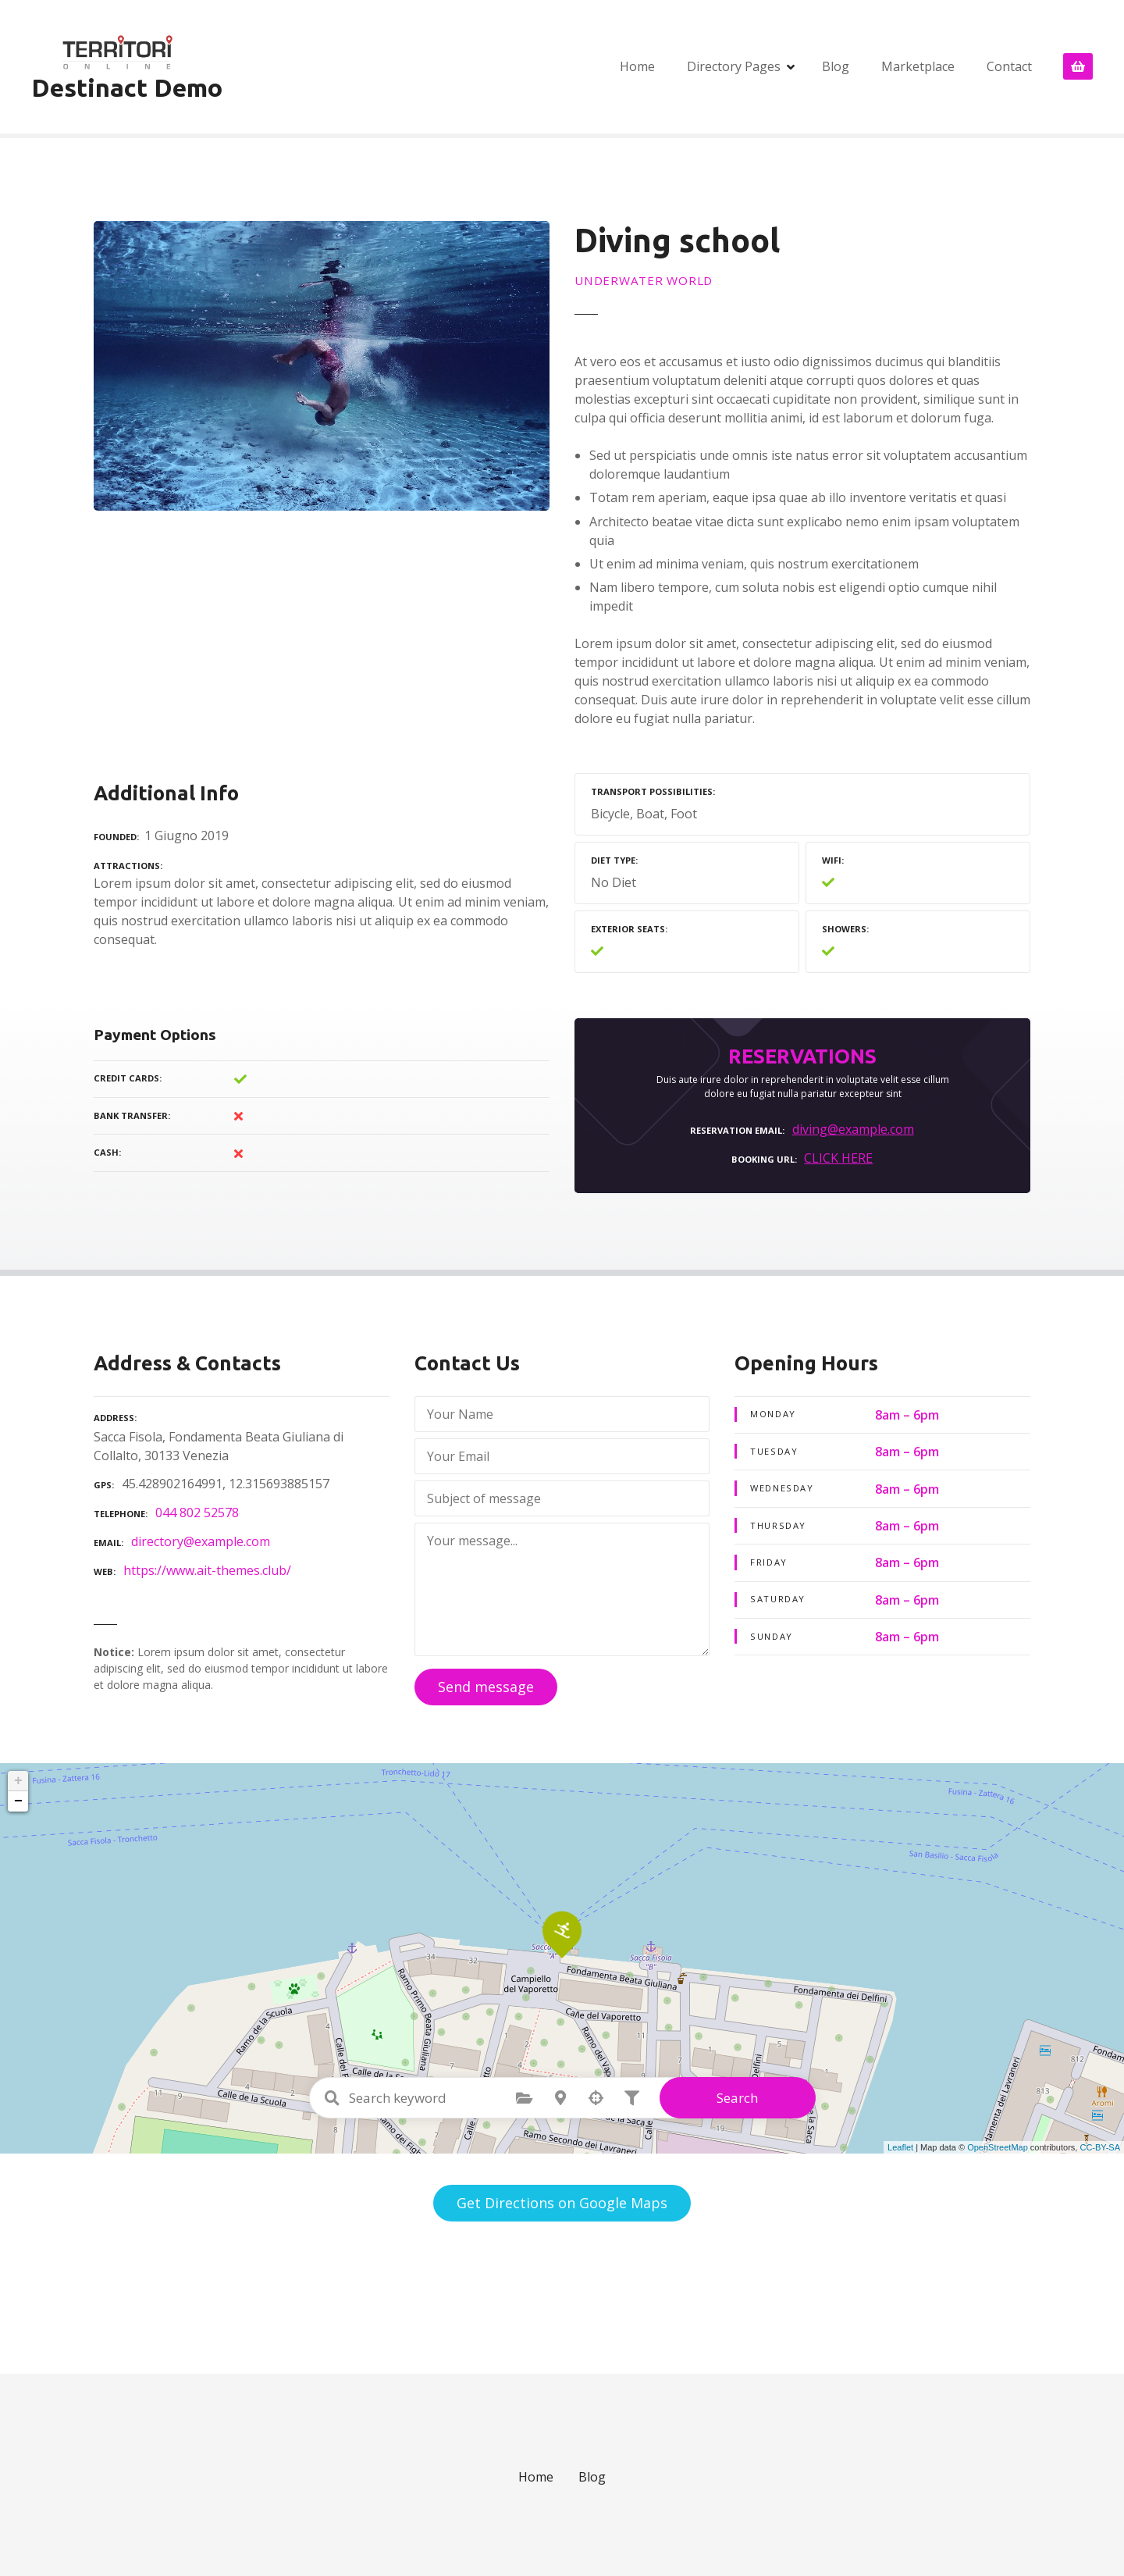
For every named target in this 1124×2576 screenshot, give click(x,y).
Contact (1009, 66)
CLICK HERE (838, 1158)
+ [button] (18, 1781)
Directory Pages (734, 66)
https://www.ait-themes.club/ (207, 1570)
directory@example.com (200, 1541)
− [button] (18, 1801)
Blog (835, 66)
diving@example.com (853, 1129)
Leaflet (900, 2147)
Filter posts (632, 2098)
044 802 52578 (197, 1512)
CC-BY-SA (1100, 2147)
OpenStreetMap (997, 2147)
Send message (486, 1686)
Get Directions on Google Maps (562, 2202)
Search (737, 2098)
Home (637, 66)
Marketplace (918, 66)
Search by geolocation (596, 2098)
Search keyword (332, 2098)
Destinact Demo (126, 87)
